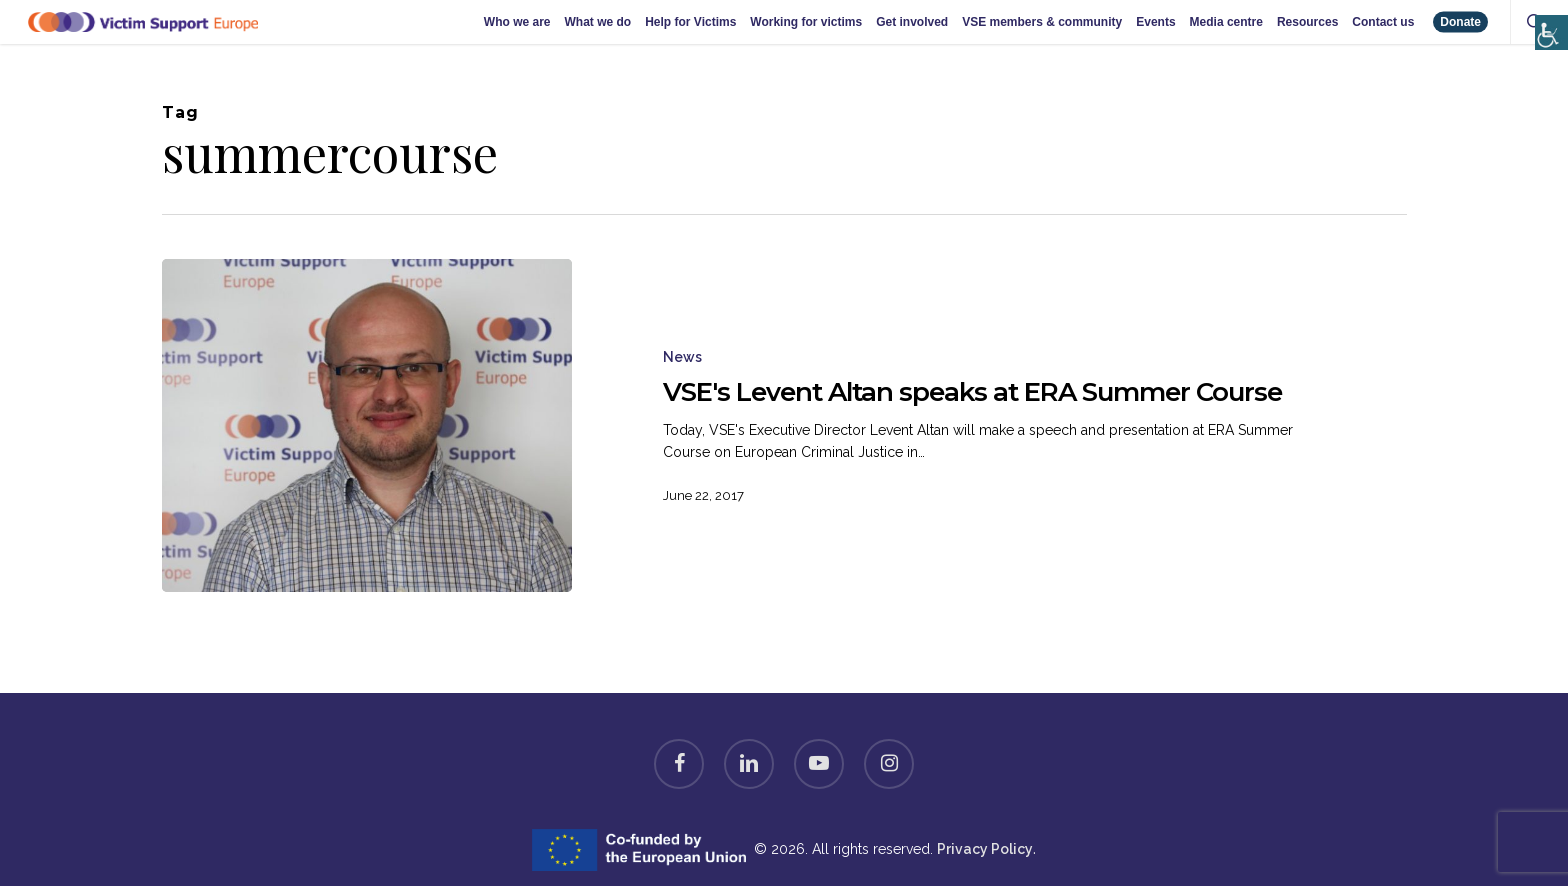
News (682, 357)
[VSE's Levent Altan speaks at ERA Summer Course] (367, 425)
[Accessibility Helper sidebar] (1547, 12)
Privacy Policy (985, 849)
